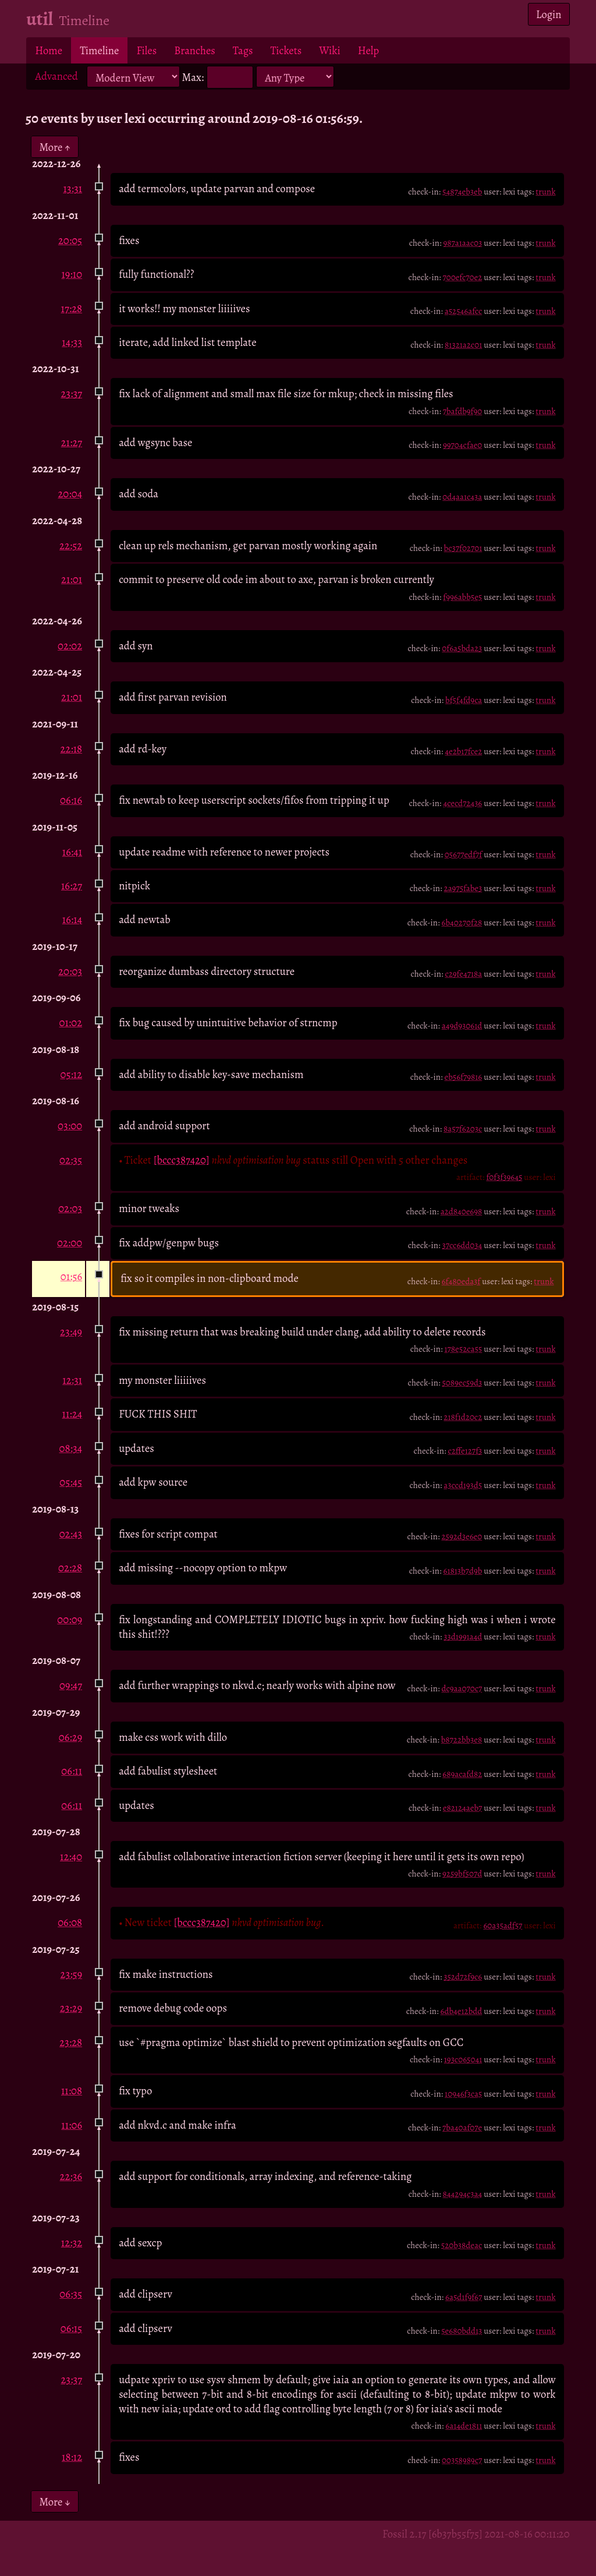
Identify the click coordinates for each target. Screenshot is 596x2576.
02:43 (70, 1533)
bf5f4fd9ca (463, 700)
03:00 (70, 1125)
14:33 (72, 342)
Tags (243, 50)
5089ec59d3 (462, 1382)
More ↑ (54, 146)
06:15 (71, 2328)
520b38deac (461, 2245)
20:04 (70, 493)
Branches (194, 50)
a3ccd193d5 (463, 1485)
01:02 (71, 1022)
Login (549, 14)
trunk (545, 191)
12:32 (71, 2242)
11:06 (71, 2125)
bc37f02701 (463, 548)
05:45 (70, 1482)
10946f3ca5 (463, 2094)
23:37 (71, 393)
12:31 (72, 1380)
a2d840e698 (462, 1211)
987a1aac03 (463, 243)
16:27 (71, 885)
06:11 (71, 1771)
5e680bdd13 (461, 2331)
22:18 (72, 748)
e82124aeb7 (462, 1808)
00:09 (69, 1619)
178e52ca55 (464, 1349)
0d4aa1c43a (462, 497)
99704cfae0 (462, 445)
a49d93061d (462, 1025)
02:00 (69, 1242)
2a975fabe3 (463, 888)
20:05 (70, 240)
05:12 (71, 1074)
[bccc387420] (182, 1160)
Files (146, 50)
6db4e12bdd (462, 2011)
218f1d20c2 (463, 1417)
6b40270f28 (462, 922)
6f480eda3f (461, 1281)
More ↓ (54, 2501)
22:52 (70, 545)
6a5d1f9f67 (463, 2297)
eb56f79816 (463, 1077)
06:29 (70, 1737)
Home (48, 50)
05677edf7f (464, 854)
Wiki (329, 50)
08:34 (70, 1448)
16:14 (72, 919)
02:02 (70, 645)
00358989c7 (462, 2460)
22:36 (71, 2176)
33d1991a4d (463, 1636)
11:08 (71, 2090)
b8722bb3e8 (462, 1739)
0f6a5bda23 (462, 648)
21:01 (71, 579)
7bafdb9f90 (463, 411)
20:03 (70, 971)
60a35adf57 (502, 1925)
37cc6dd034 (462, 1245)
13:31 (72, 188)
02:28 (70, 1567)
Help (368, 50)
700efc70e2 (462, 277)
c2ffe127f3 (465, 1451)
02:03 (70, 1208)
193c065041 (463, 2059)
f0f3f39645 (504, 1177)
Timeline (99, 50)
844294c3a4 (463, 2194)
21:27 (71, 442)
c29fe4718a (463, 974)
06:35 (70, 2294)
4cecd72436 (462, 803)
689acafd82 (462, 1774)
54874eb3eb (462, 191)
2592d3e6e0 (461, 1536)
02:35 (70, 1160)
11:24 (72, 1414)
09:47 (70, 1685)
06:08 (70, 1922)
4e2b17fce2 (463, 751)
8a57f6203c (463, 1129)
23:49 (71, 1331)
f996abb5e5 (462, 597)
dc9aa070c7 (461, 1688)
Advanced (56, 76)
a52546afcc (464, 311)
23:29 (71, 2008)
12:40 (71, 1856)
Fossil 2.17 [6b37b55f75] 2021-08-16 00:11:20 (476, 2533)
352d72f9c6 (463, 1977)
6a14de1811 (463, 2426)
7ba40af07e (462, 2127)
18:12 (72, 2457)
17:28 (72, 308)
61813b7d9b (462, 1571)
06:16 (71, 800)
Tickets (286, 50)
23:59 (72, 1974)
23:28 (70, 2042)
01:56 (71, 1276)
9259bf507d (462, 1873)
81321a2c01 (463, 345)
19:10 (71, 274)
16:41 (72, 851)
